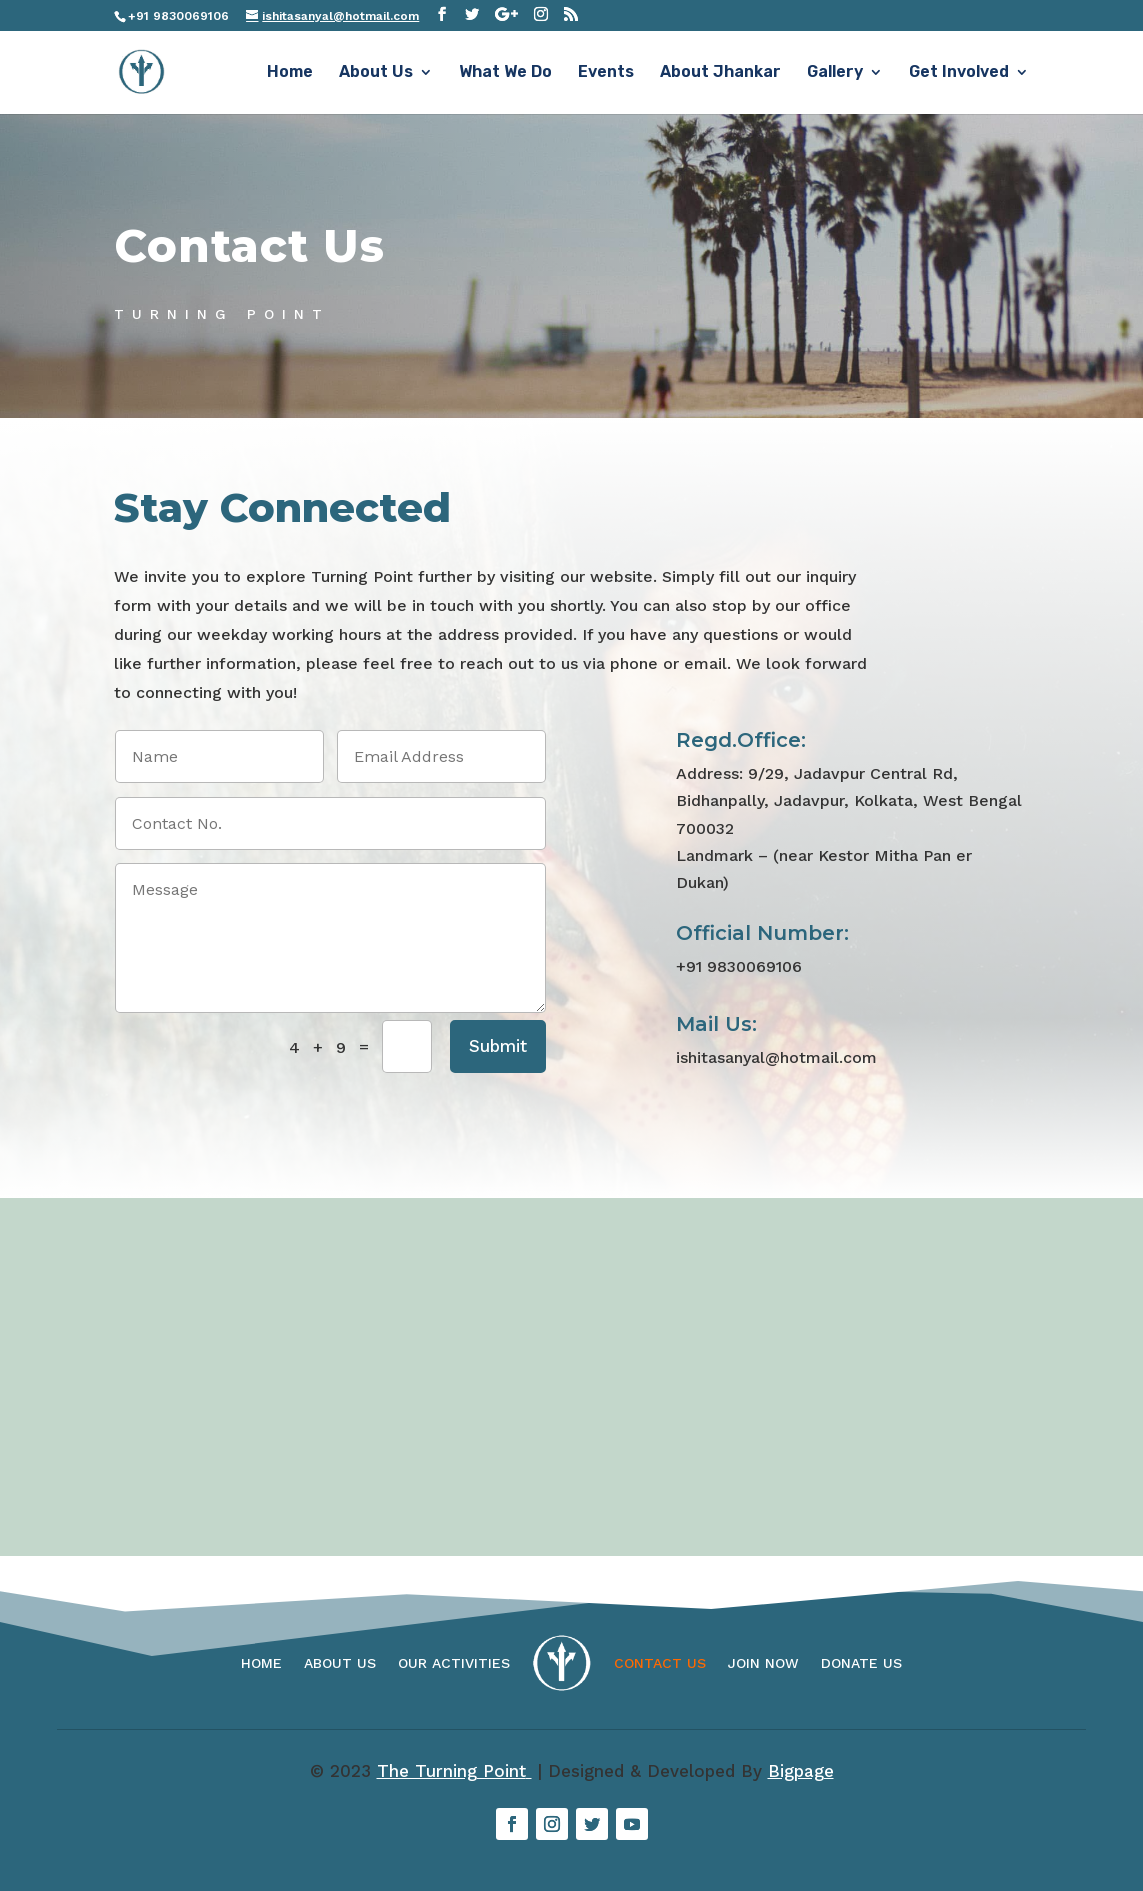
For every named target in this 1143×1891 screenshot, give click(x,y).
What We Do (505, 73)
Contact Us (660, 1663)
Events (606, 73)
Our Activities (454, 1663)
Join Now (763, 1663)
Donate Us (861, 1663)
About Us (376, 73)
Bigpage (801, 1771)
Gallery (835, 73)
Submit (498, 1046)
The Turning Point (454, 1771)
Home (290, 73)
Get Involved (959, 73)
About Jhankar (720, 73)
